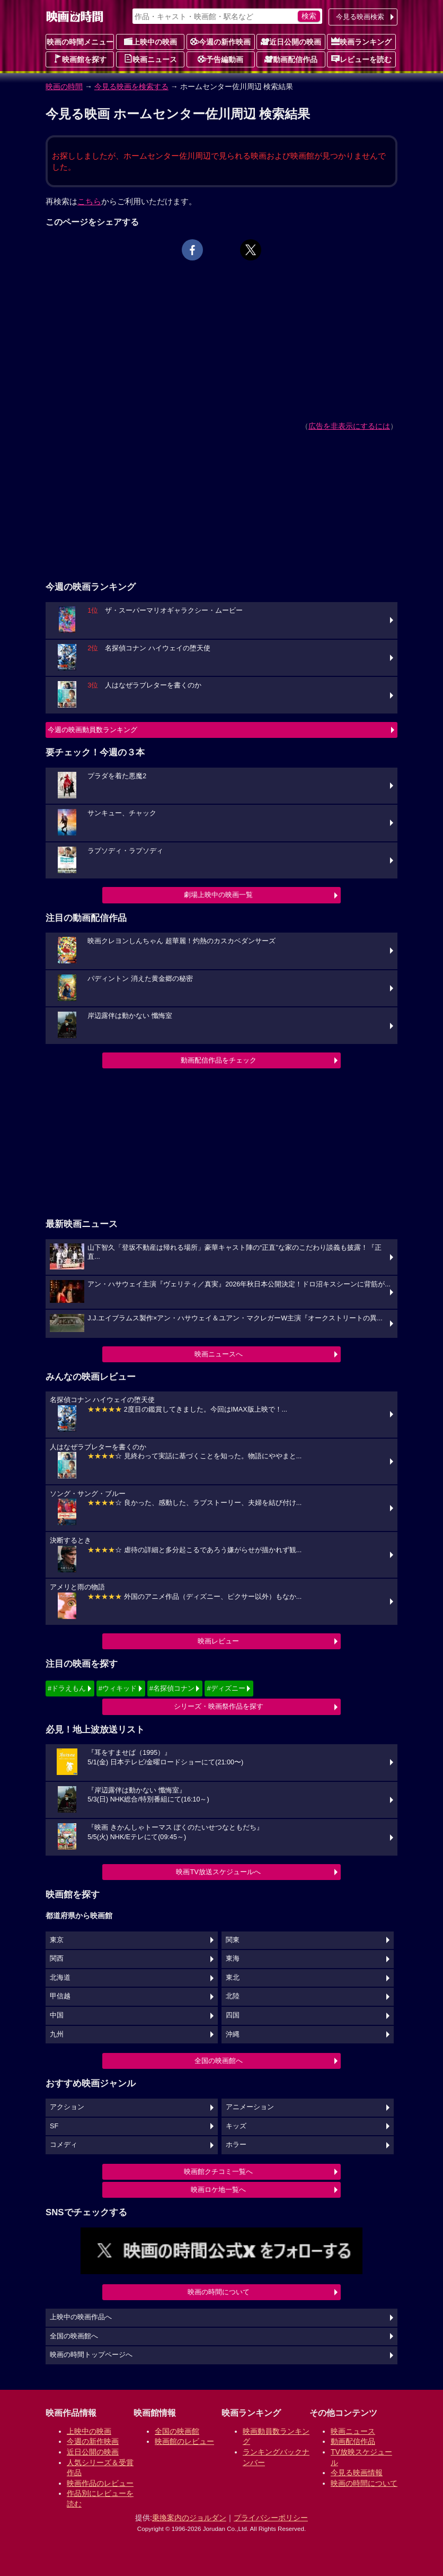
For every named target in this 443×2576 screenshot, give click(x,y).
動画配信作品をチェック (218, 1060)
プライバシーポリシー (271, 2517)
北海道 (60, 1977)
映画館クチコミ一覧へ (218, 2171)
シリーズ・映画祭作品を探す (218, 1706)
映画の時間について (219, 2292)
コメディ (63, 2144)
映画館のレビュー (184, 2441)
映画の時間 (64, 86)
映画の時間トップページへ (91, 2355)
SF (54, 2126)
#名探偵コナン (171, 1688)
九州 (57, 2034)
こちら (89, 201)
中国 (57, 2015)
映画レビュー (218, 1641)
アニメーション (250, 2107)
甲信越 (60, 1996)
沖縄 (233, 2034)
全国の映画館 (177, 2431)
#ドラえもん (67, 1688)
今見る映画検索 (360, 17)
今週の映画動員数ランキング (92, 730)
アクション (67, 2107)
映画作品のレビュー (100, 2483)
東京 (57, 1940)
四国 (233, 2015)
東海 (233, 1958)
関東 (233, 1940)
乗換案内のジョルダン (189, 2517)
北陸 (233, 1996)
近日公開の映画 (291, 41)
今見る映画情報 (357, 2472)
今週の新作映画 (220, 41)
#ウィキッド (118, 1688)
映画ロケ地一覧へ (218, 2190)
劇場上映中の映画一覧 (218, 895)
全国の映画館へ (218, 2061)
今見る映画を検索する (131, 86)
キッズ (236, 2126)
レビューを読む (361, 59)
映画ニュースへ (218, 1354)
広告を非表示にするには (349, 426)
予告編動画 (220, 59)
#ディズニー (226, 1688)
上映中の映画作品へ (81, 2317)
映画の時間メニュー (80, 42)
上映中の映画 (150, 41)
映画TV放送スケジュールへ (218, 1872)
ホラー (236, 2144)
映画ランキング (361, 41)
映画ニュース (150, 59)
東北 (233, 1977)
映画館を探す (80, 59)
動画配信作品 (290, 59)
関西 (57, 1958)
